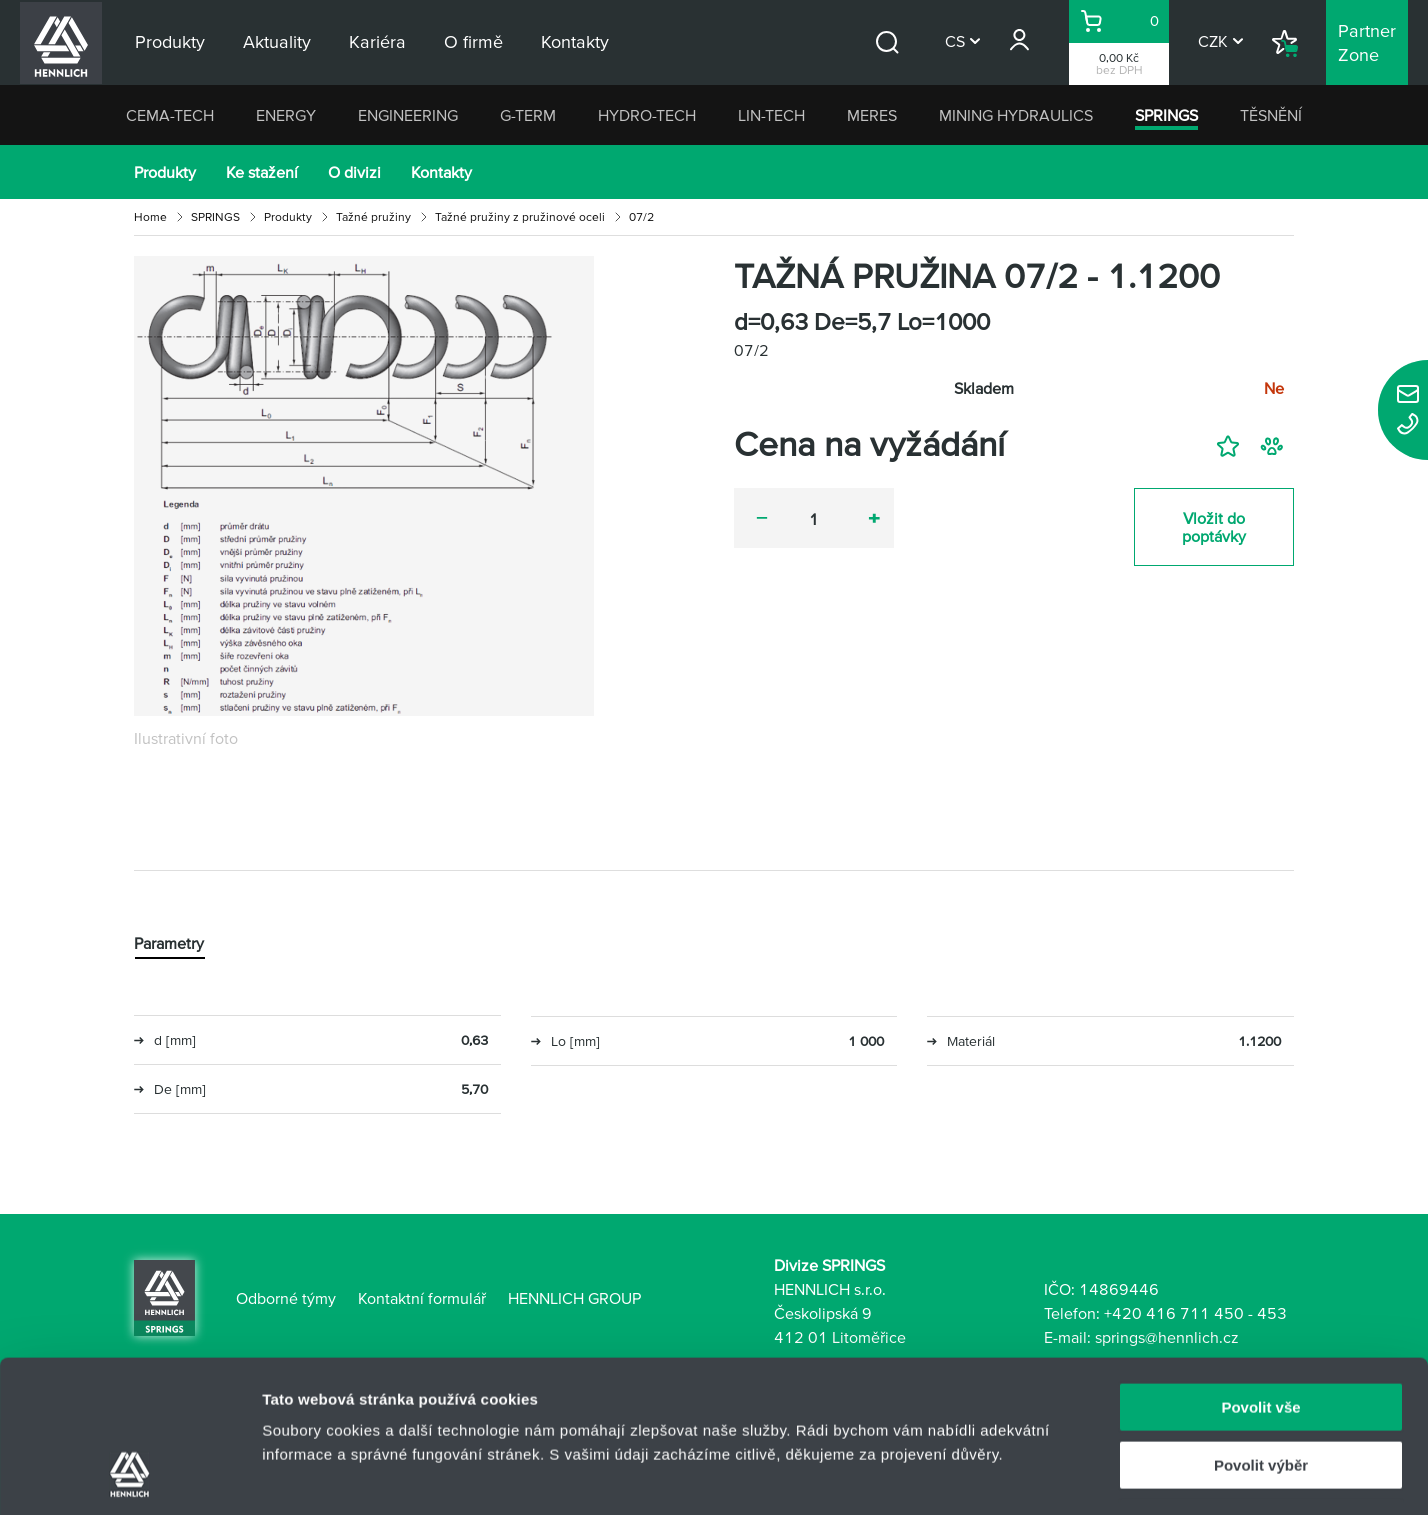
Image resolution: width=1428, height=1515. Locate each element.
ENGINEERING (408, 115)
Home (150, 216)
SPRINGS (1166, 115)
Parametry (169, 944)
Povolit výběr (1261, 1329)
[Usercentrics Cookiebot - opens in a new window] (129, 1476)
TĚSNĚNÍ (1271, 115)
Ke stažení (262, 172)
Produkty (165, 172)
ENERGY (286, 115)
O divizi (354, 172)
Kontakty (441, 172)
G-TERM (528, 115)
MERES (872, 115)
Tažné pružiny (373, 216)
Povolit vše (1260, 1270)
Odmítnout (1261, 1387)
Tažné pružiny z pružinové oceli (520, 216)
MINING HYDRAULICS (1016, 115)
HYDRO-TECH (647, 115)
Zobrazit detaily (1057, 1475)
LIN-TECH (771, 115)
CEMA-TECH (170, 115)
